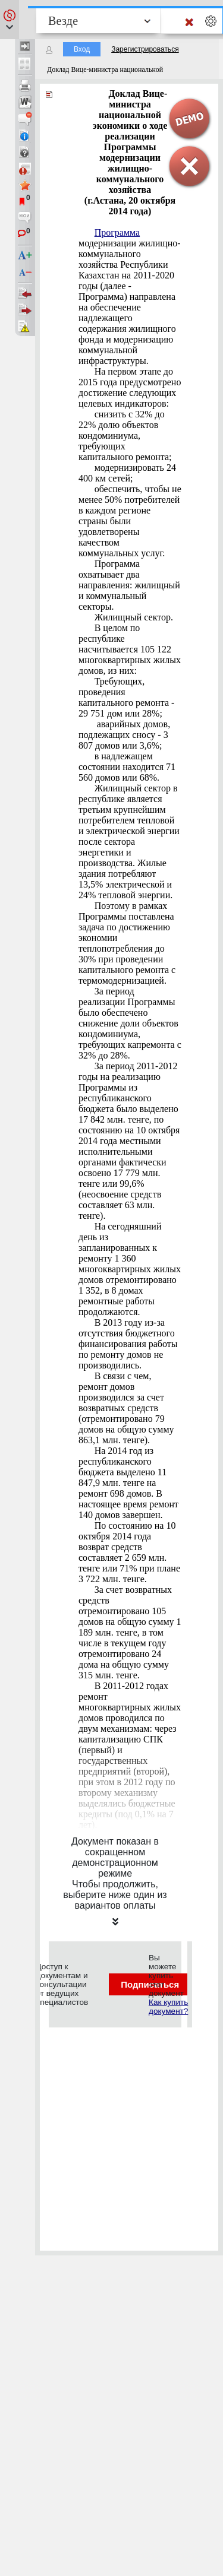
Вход (82, 49)
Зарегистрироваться (144, 49)
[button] (9, 19)
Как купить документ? (168, 2007)
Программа (117, 232)
